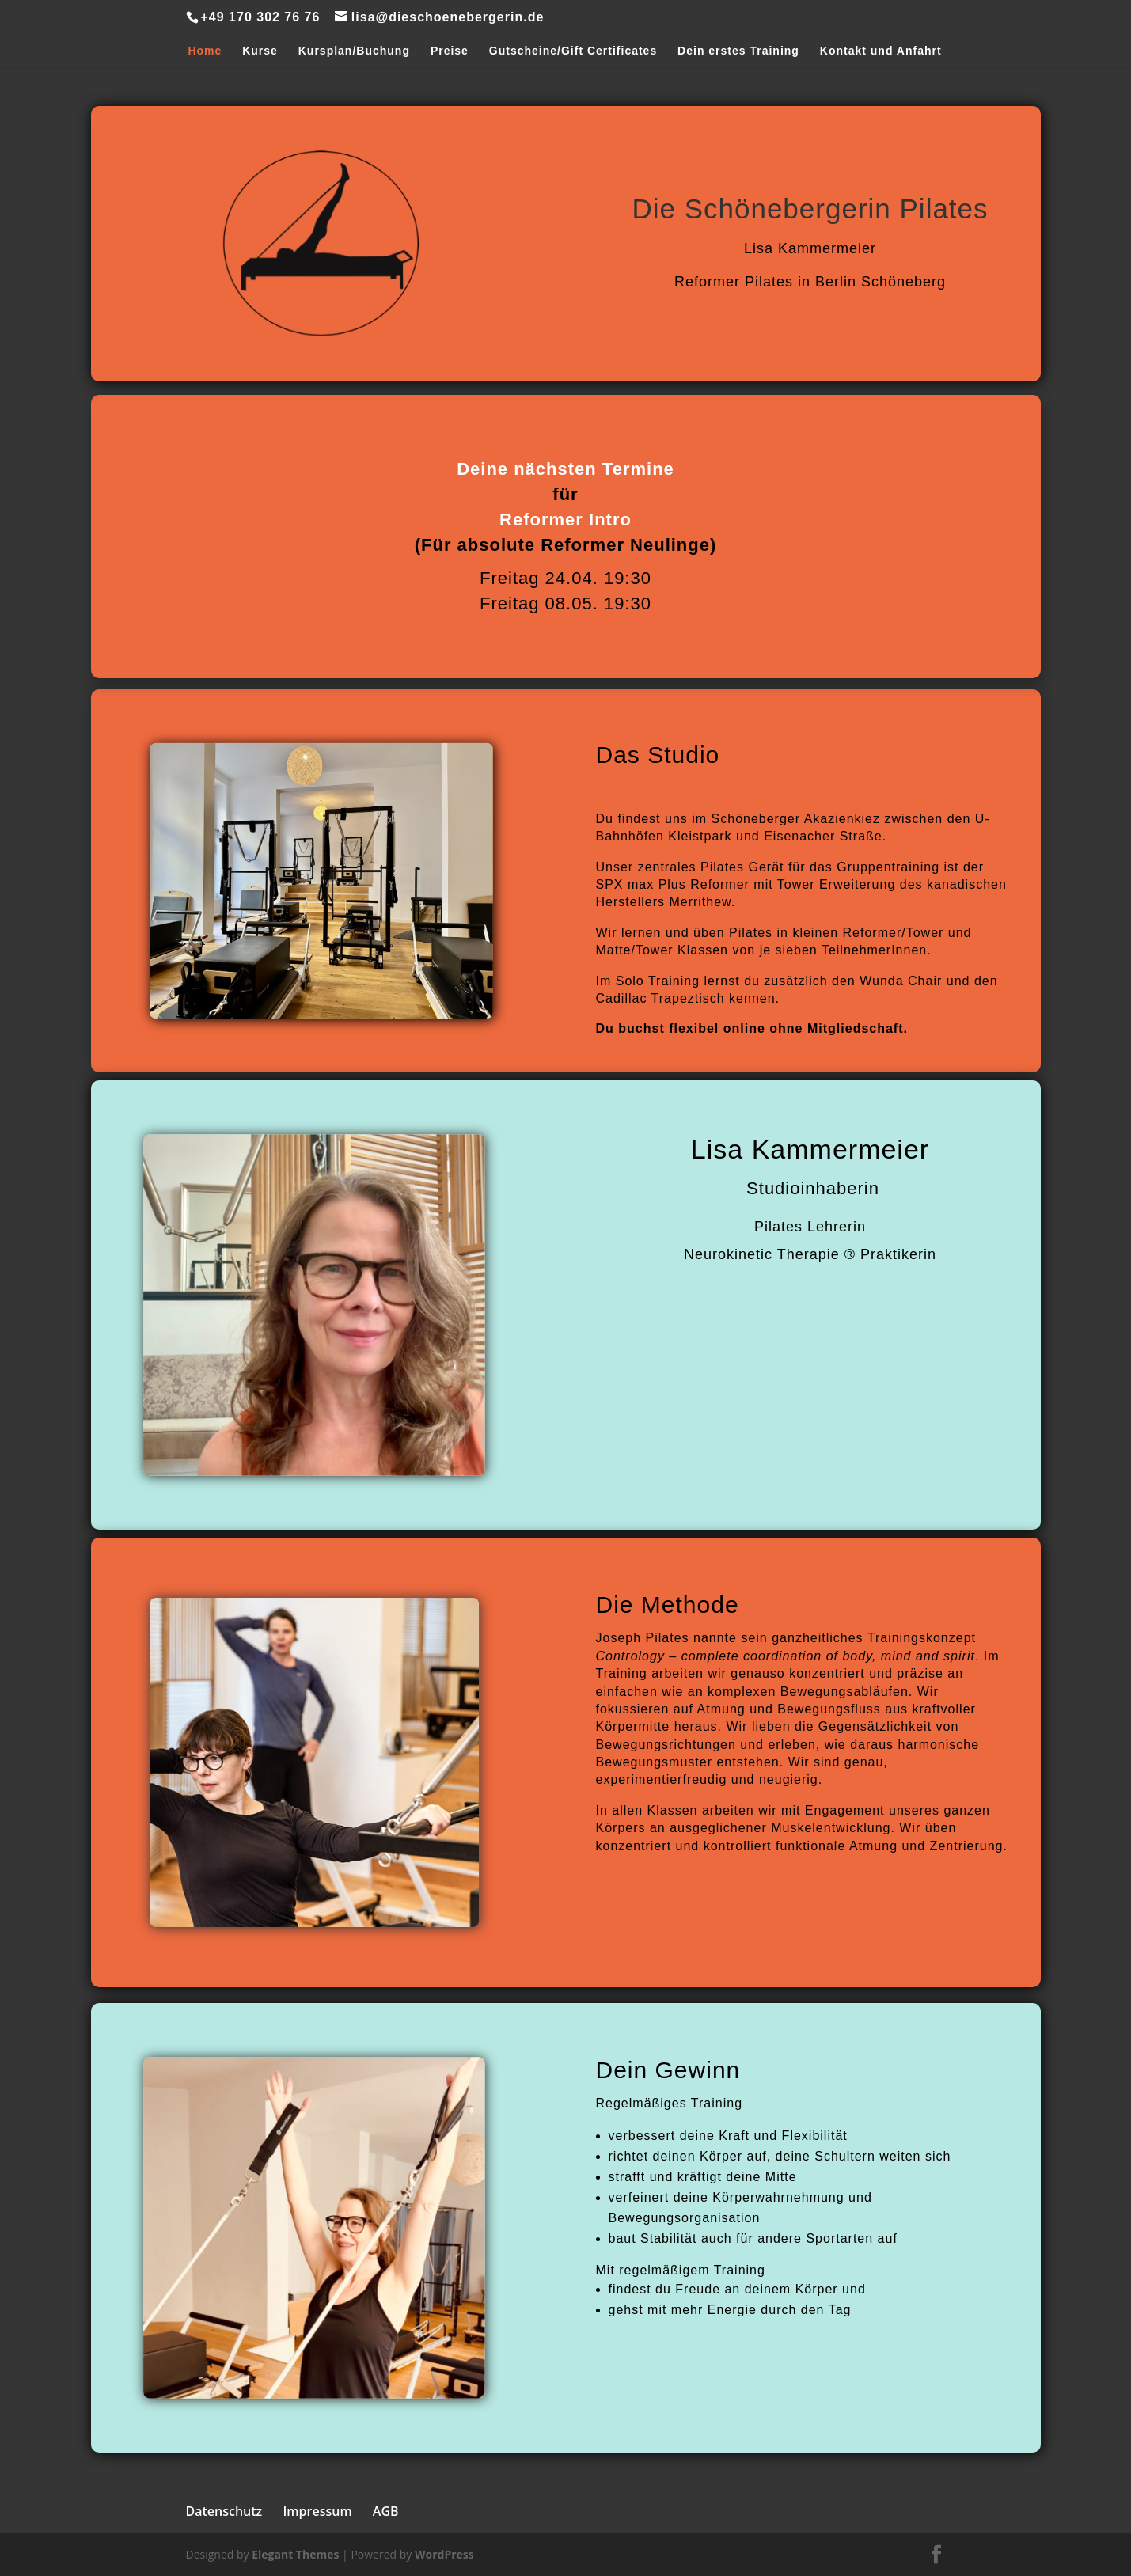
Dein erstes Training (738, 51)
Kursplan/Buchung (354, 51)
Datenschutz (224, 2511)
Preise (450, 51)
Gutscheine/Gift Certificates (573, 51)
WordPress (444, 2554)
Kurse (260, 51)
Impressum (317, 2511)
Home (205, 51)
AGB (386, 2511)
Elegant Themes (295, 2554)
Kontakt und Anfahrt (881, 51)
